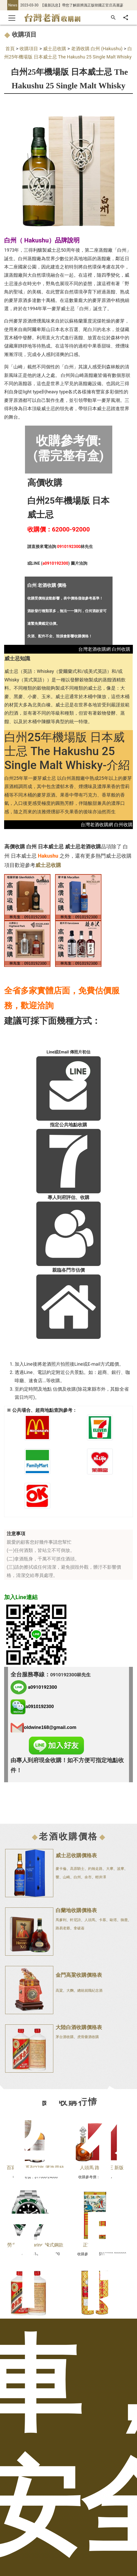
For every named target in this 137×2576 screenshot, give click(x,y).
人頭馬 (89, 1920)
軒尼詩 (75, 1920)
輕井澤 (100, 1877)
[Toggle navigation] (12, 17)
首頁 (10, 48)
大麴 (70, 1990)
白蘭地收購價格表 (76, 1910)
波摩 (120, 1868)
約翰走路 (95, 1868)
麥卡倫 (61, 1868)
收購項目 (29, 48)
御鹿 (124, 1920)
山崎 (66, 1877)
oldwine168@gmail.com (50, 1727)
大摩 (109, 1868)
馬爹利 (61, 1920)
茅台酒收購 (65, 2037)
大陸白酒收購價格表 (79, 2027)
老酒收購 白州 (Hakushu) (97, 48)
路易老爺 (63, 1928)
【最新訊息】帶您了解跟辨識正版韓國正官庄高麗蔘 (81, 5)
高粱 (59, 1990)
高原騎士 (77, 1868)
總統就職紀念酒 (89, 1990)
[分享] (125, 17)
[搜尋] (113, 17)
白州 (77, 1877)
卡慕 (102, 1920)
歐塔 (113, 1920)
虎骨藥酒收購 (88, 2037)
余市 (88, 1877)
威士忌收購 (54, 48)
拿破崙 (79, 1928)
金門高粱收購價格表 (79, 1975)
